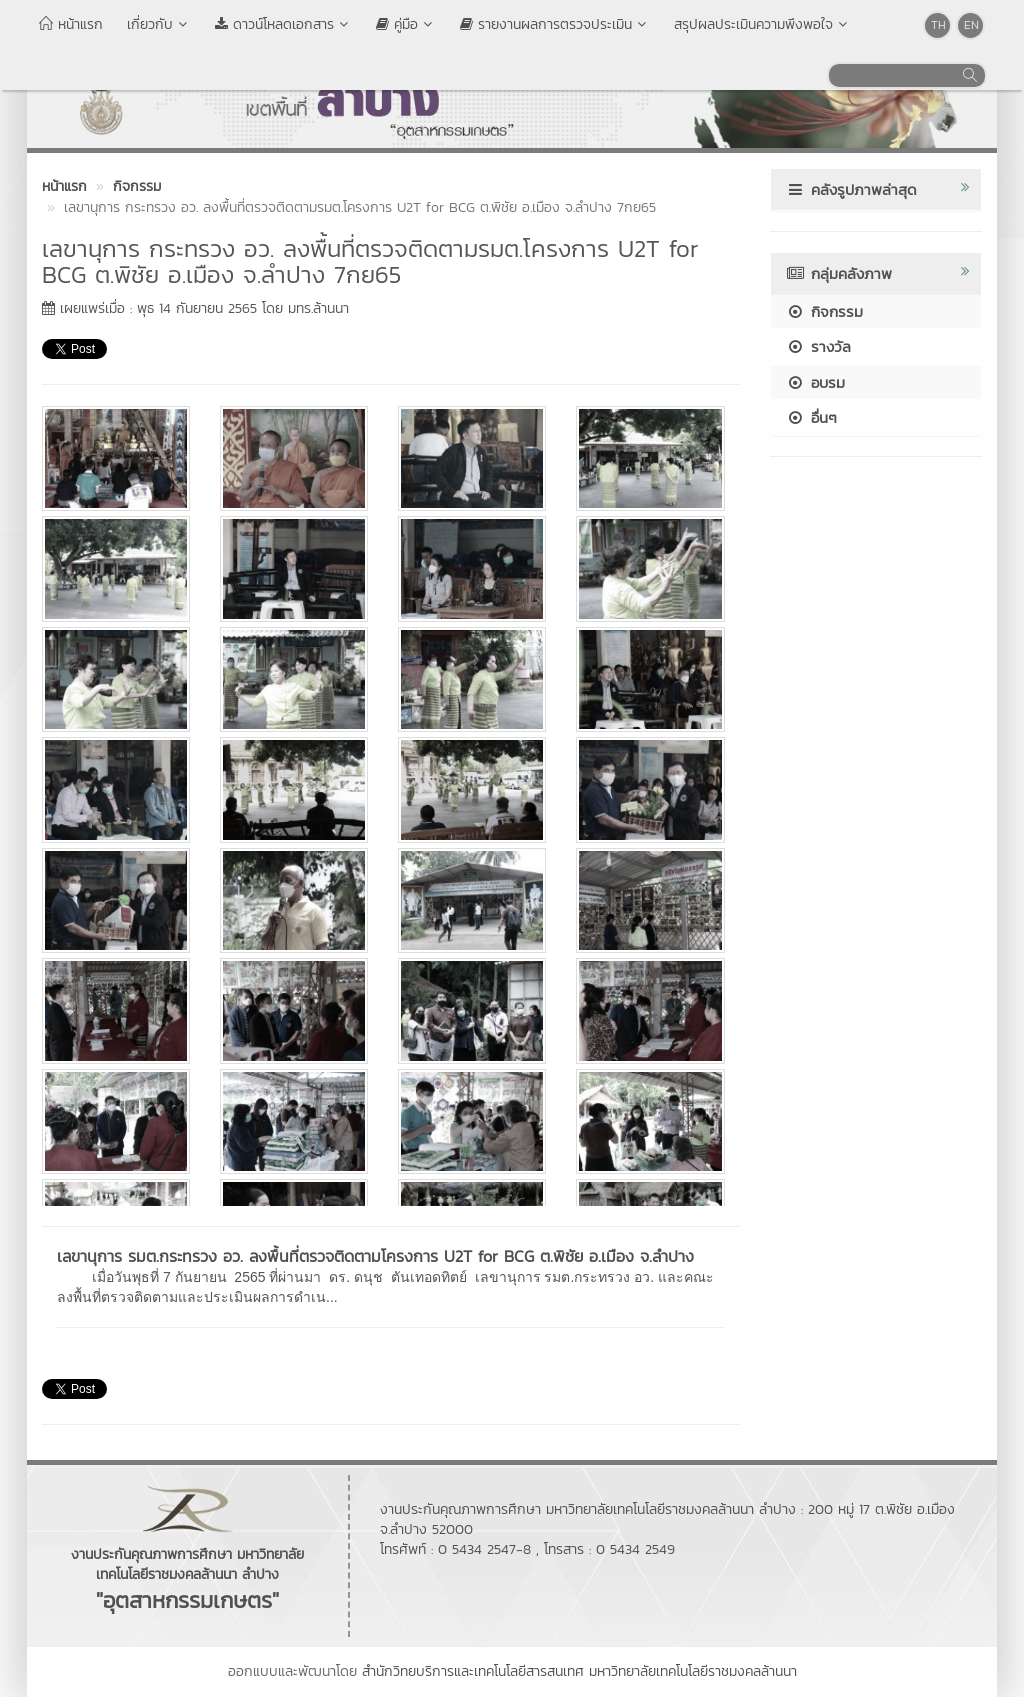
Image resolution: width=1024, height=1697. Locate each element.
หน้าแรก (71, 24)
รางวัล (818, 346)
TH (938, 25)
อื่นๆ (811, 417)
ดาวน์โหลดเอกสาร (283, 24)
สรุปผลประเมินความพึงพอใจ (762, 24)
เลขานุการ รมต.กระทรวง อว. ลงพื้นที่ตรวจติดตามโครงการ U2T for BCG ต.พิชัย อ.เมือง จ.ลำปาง (375, 1256)
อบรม (815, 382)
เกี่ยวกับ (159, 24)
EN (971, 25)
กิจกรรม (824, 311)
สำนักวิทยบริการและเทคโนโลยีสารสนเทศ (473, 1671)
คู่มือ (406, 24)
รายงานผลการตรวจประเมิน (555, 24)
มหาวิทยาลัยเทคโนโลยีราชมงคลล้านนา (693, 1671)
